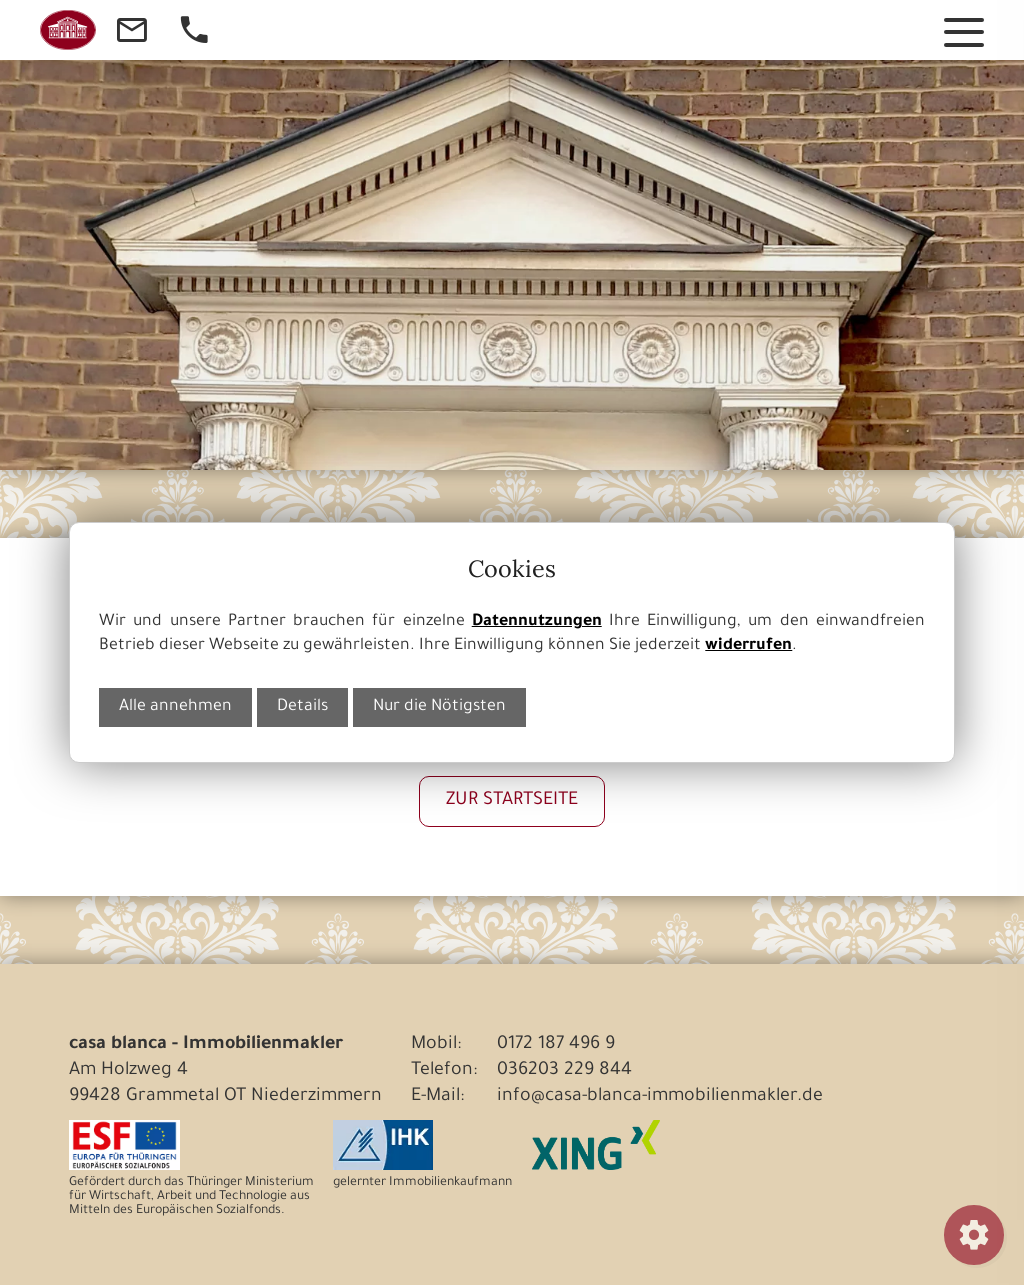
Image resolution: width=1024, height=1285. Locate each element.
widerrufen (748, 646)
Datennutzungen (537, 622)
